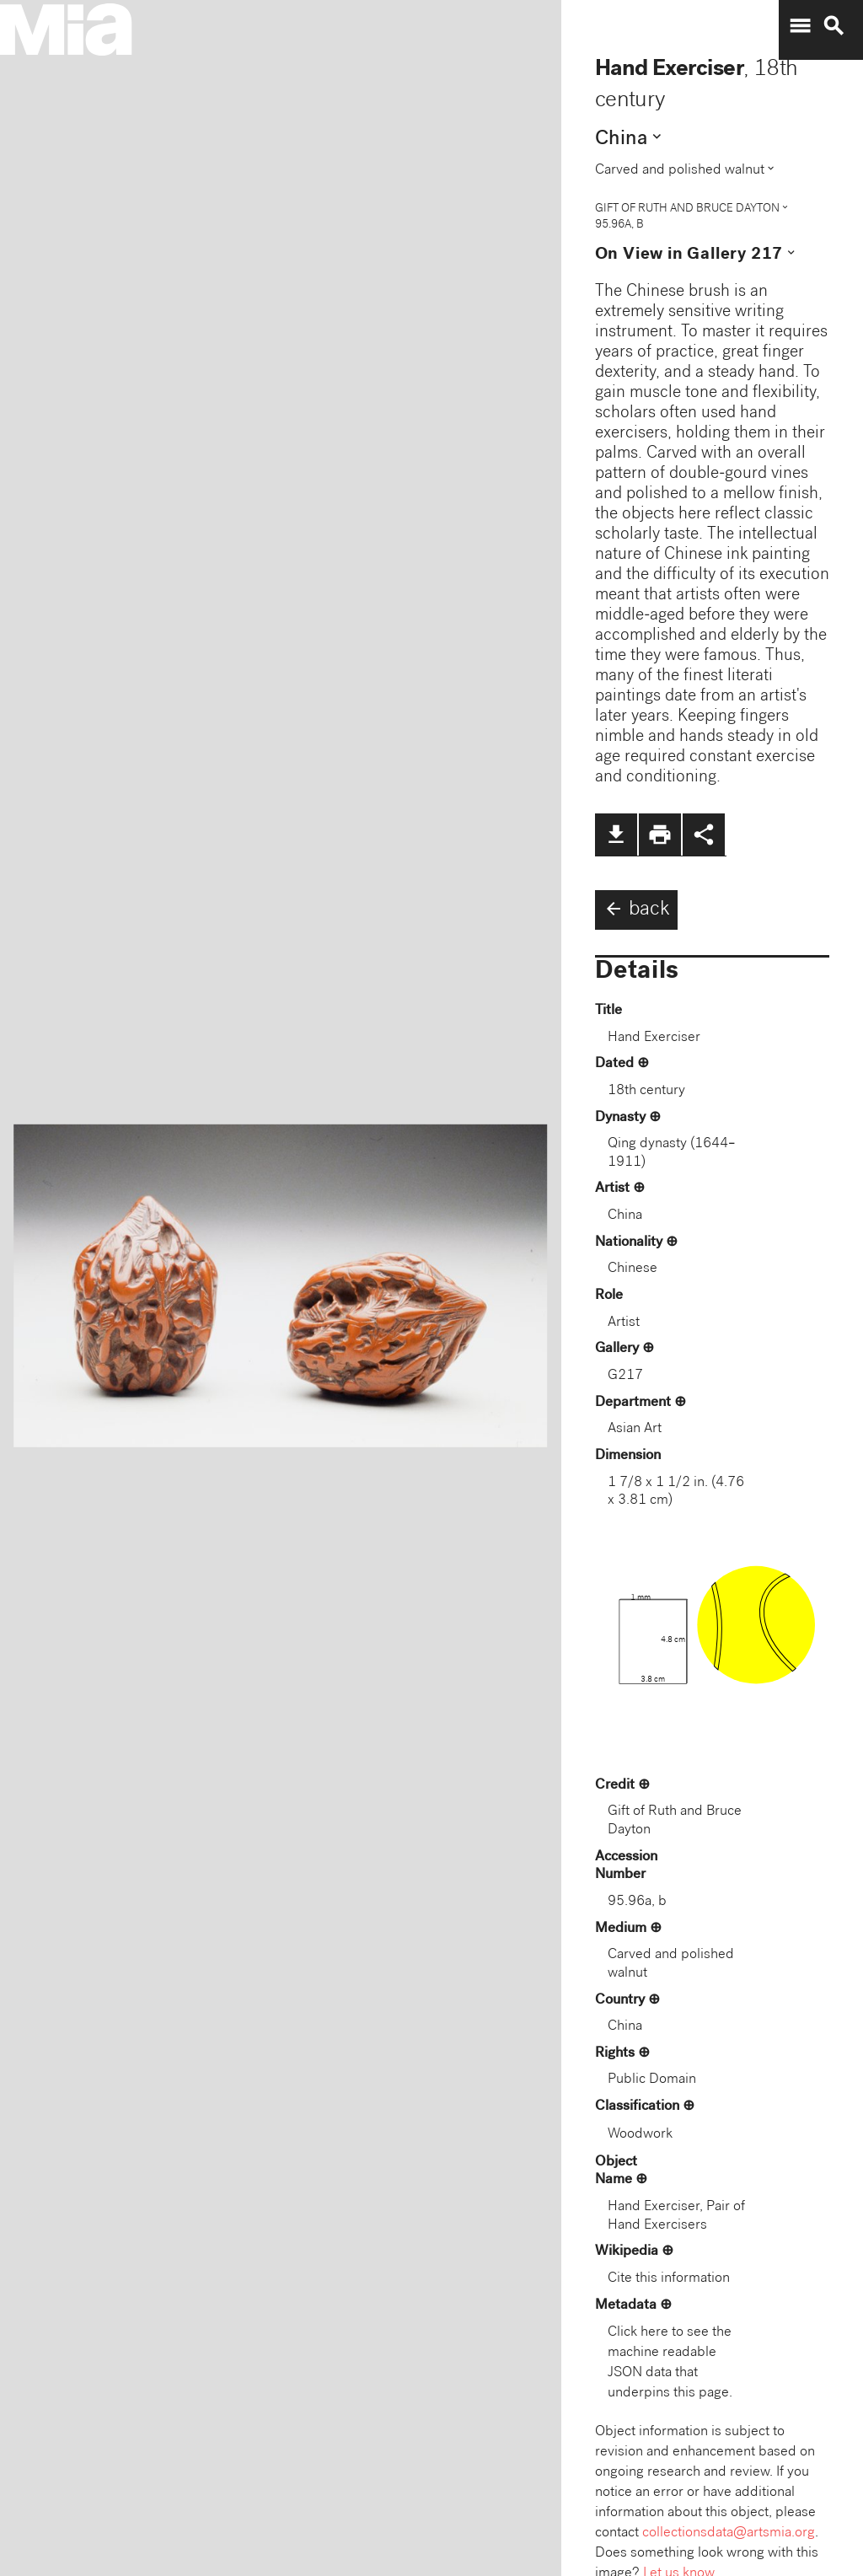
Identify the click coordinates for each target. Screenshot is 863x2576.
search (833, 26)
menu (799, 26)
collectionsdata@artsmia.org (728, 2533)
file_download (616, 834)
